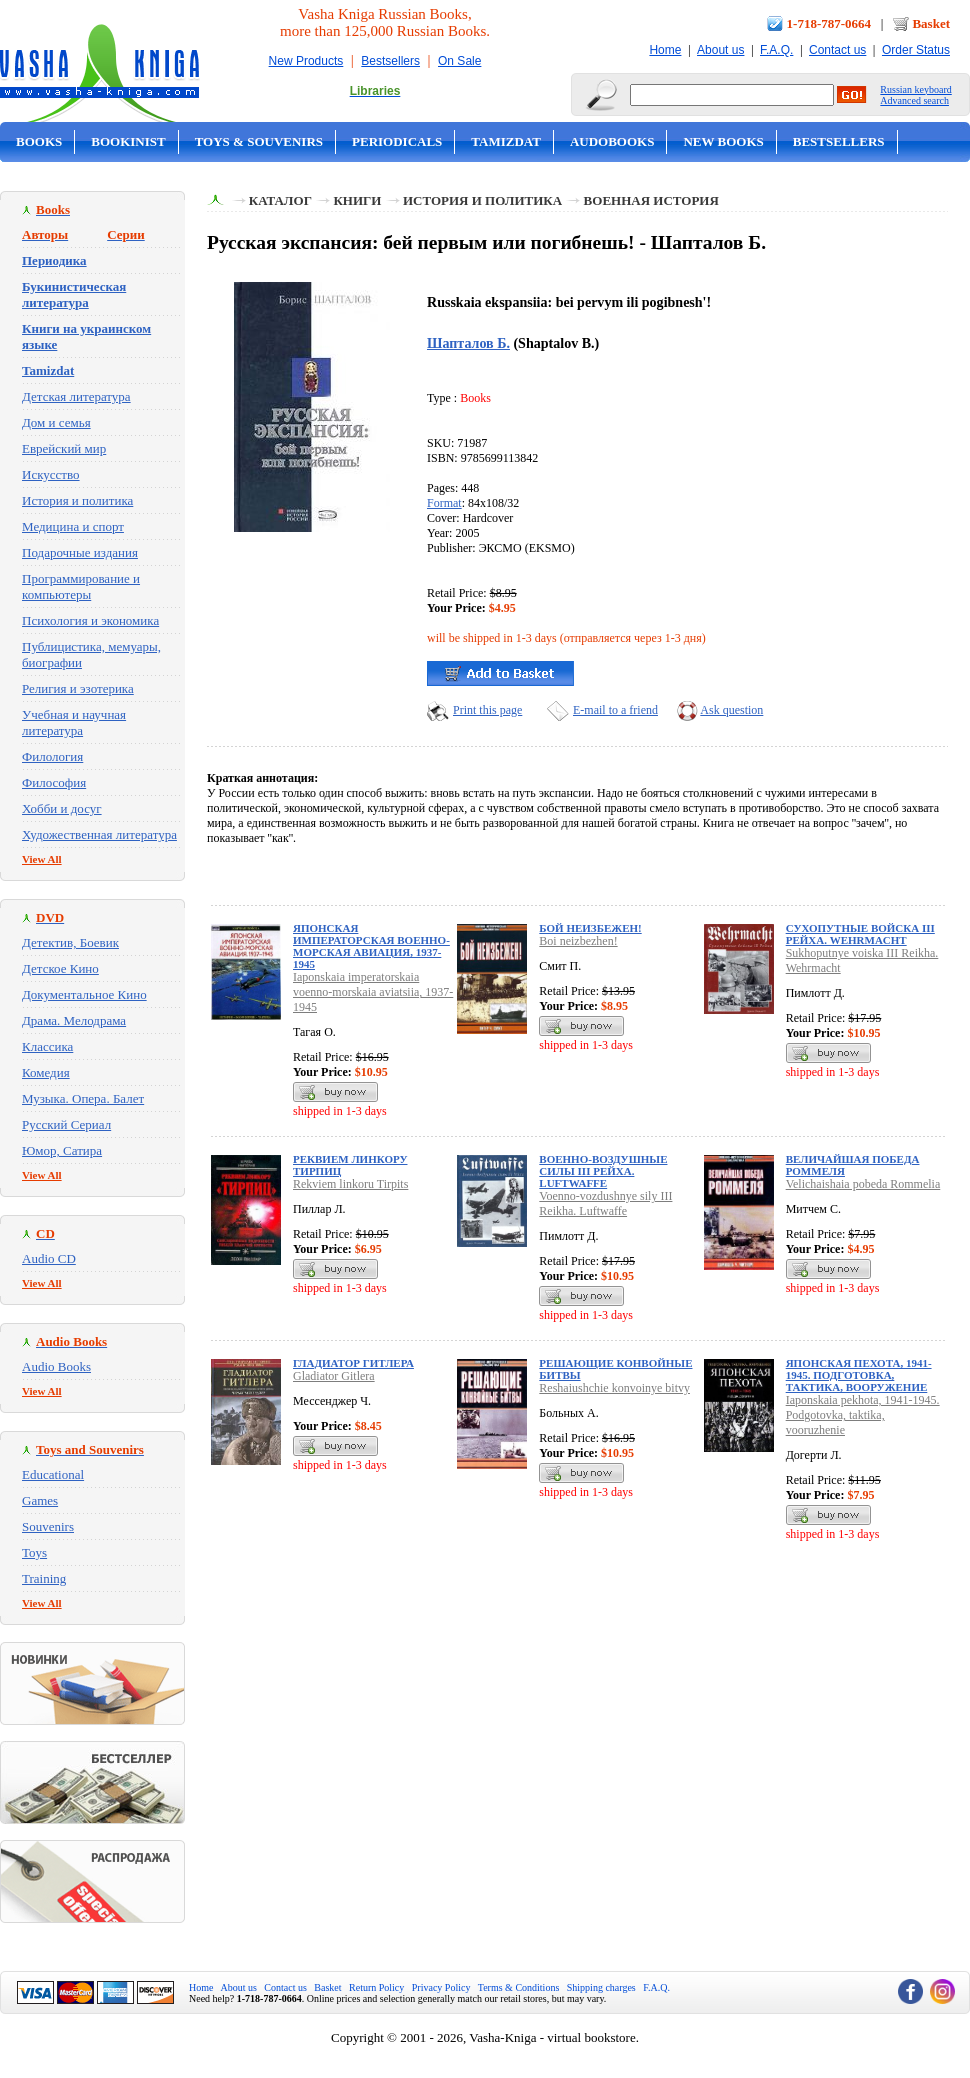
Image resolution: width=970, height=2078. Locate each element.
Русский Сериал (66, 1124)
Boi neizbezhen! (578, 941)
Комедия (46, 1072)
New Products (306, 61)
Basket (931, 23)
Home (665, 50)
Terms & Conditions (519, 1987)
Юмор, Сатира (62, 1150)
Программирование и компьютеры (81, 586)
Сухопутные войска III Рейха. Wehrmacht (860, 934)
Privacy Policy (441, 1987)
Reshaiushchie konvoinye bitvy (614, 1388)
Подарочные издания (80, 552)
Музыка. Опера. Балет (83, 1098)
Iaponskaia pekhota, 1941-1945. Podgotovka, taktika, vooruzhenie (863, 1415)
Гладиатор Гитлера (353, 1363)
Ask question (731, 710)
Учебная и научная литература (74, 722)
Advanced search (914, 100)
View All (42, 859)
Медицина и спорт (73, 526)
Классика (47, 1046)
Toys (34, 1552)
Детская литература (76, 396)
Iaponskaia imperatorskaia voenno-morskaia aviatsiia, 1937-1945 (373, 992)
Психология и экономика (90, 620)
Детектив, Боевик (70, 942)
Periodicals (397, 141)
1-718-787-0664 (829, 23)
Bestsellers (390, 61)
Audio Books (56, 1366)
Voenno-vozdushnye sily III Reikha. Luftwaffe (605, 1203)
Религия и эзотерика (78, 688)
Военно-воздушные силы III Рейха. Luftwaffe (603, 1171)
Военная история (651, 200)
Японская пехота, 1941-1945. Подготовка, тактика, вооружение (859, 1375)
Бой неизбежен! (590, 928)
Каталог (280, 200)
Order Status (916, 50)
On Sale (459, 61)
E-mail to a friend (615, 710)
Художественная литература (99, 834)
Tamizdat (506, 141)
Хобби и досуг (62, 808)
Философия (54, 782)
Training (44, 1578)
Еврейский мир (64, 448)
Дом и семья (56, 422)
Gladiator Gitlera (334, 1376)
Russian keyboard (915, 89)
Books (39, 141)
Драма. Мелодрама (74, 1020)
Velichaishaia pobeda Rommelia (863, 1184)
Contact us (837, 50)
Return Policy (376, 1987)
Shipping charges (601, 1987)
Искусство (51, 474)
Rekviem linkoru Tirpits (350, 1184)
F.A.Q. (776, 50)
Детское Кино (60, 968)
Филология (52, 756)
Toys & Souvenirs (259, 141)
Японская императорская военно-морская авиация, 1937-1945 (371, 946)
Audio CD (49, 1258)
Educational (53, 1474)
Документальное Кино (84, 994)
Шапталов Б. (468, 343)
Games (40, 1500)
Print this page (487, 710)
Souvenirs (48, 1526)
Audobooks (612, 141)
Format (444, 503)
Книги (357, 200)
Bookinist (128, 141)
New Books (723, 141)
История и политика (77, 500)
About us (720, 50)
